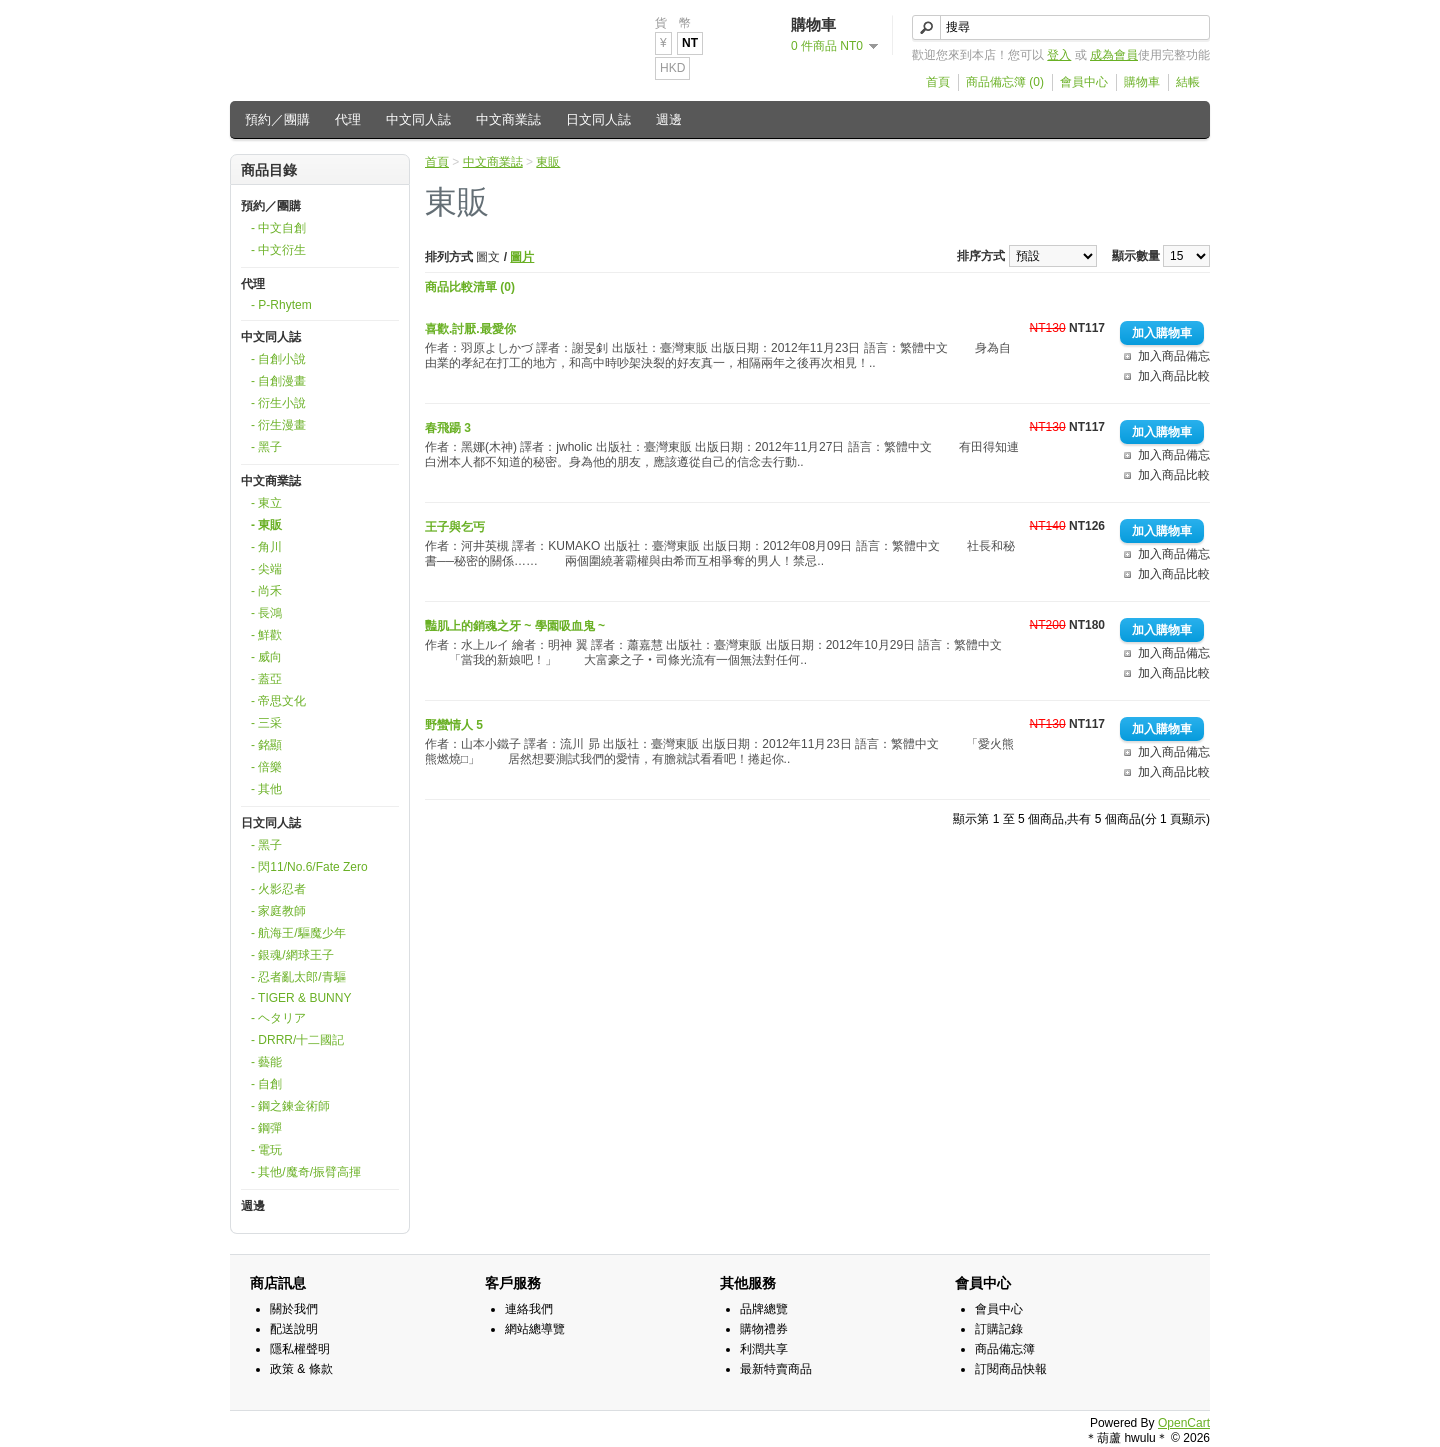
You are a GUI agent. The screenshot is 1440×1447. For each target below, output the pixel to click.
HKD (672, 68)
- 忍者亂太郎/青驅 (298, 977)
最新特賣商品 (776, 1369)
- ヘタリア (278, 1018)
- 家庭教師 (278, 911)
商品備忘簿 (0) (1005, 82)
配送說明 (294, 1329)
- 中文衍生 (278, 250)
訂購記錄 (999, 1329)
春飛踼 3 (448, 428)
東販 (548, 162)
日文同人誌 (598, 119)
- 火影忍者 (278, 889)
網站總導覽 (535, 1329)
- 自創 (266, 1084)
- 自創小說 (278, 359)
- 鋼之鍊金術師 (290, 1106)
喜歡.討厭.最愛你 (470, 329)
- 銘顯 (266, 745)
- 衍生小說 (278, 403)
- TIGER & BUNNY (301, 998)
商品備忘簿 (1005, 1349)
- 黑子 (266, 447)
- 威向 (266, 657)
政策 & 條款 (301, 1369)
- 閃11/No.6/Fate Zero (309, 867)
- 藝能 (266, 1062)
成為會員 (1114, 55)
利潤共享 (764, 1349)
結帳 (1188, 82)
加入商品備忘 (1174, 356)
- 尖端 (266, 569)
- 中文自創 (278, 228)
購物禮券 (764, 1329)
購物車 (1142, 82)
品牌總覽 (764, 1309)
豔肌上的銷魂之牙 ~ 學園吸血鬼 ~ (515, 626)
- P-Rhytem (281, 305)
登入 (1059, 55)
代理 (348, 119)
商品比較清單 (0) (470, 287)
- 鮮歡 (266, 635)
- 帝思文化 (278, 701)
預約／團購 (277, 119)
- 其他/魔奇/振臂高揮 (306, 1172)
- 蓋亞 (266, 679)
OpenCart (1184, 1423)
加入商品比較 (1174, 376)
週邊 (669, 119)
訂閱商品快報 (1011, 1369)
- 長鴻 (266, 613)
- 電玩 (266, 1150)
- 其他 (266, 789)
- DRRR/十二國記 (297, 1040)
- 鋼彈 (266, 1128)
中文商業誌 (508, 119)
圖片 (522, 257)
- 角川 (266, 547)
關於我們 (294, 1309)
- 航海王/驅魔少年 (298, 933)
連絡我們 (529, 1309)
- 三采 (266, 723)
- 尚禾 (266, 591)
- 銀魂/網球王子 (292, 955)
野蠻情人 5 (454, 725)
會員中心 (1084, 82)
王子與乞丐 (455, 527)
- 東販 (266, 525)
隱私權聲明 (300, 1349)
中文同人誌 (418, 119)
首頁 (938, 82)
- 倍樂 (266, 767)
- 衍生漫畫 (278, 425)
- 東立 (266, 503)
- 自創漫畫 (278, 381)
